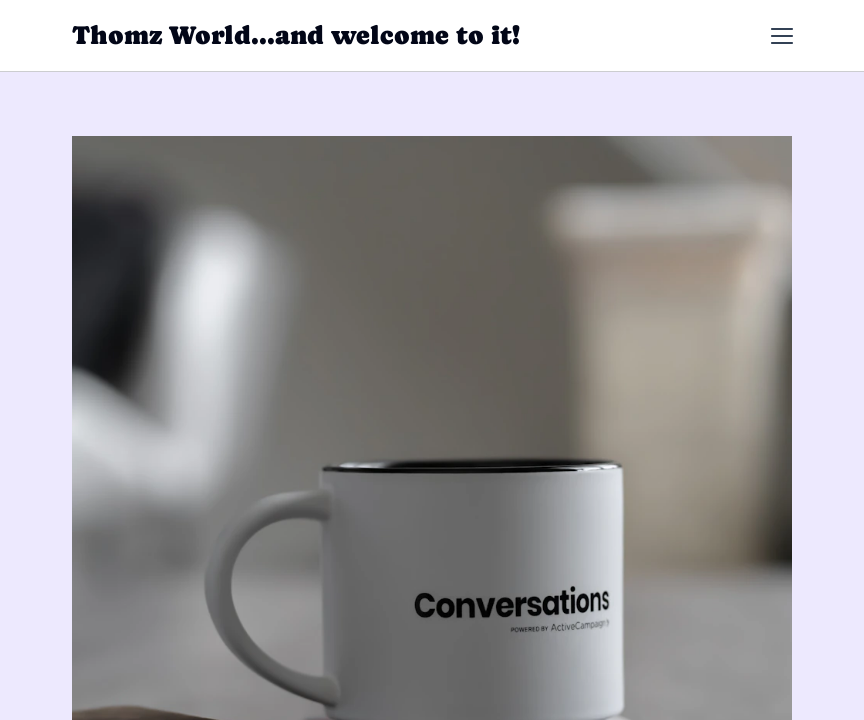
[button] (782, 36)
